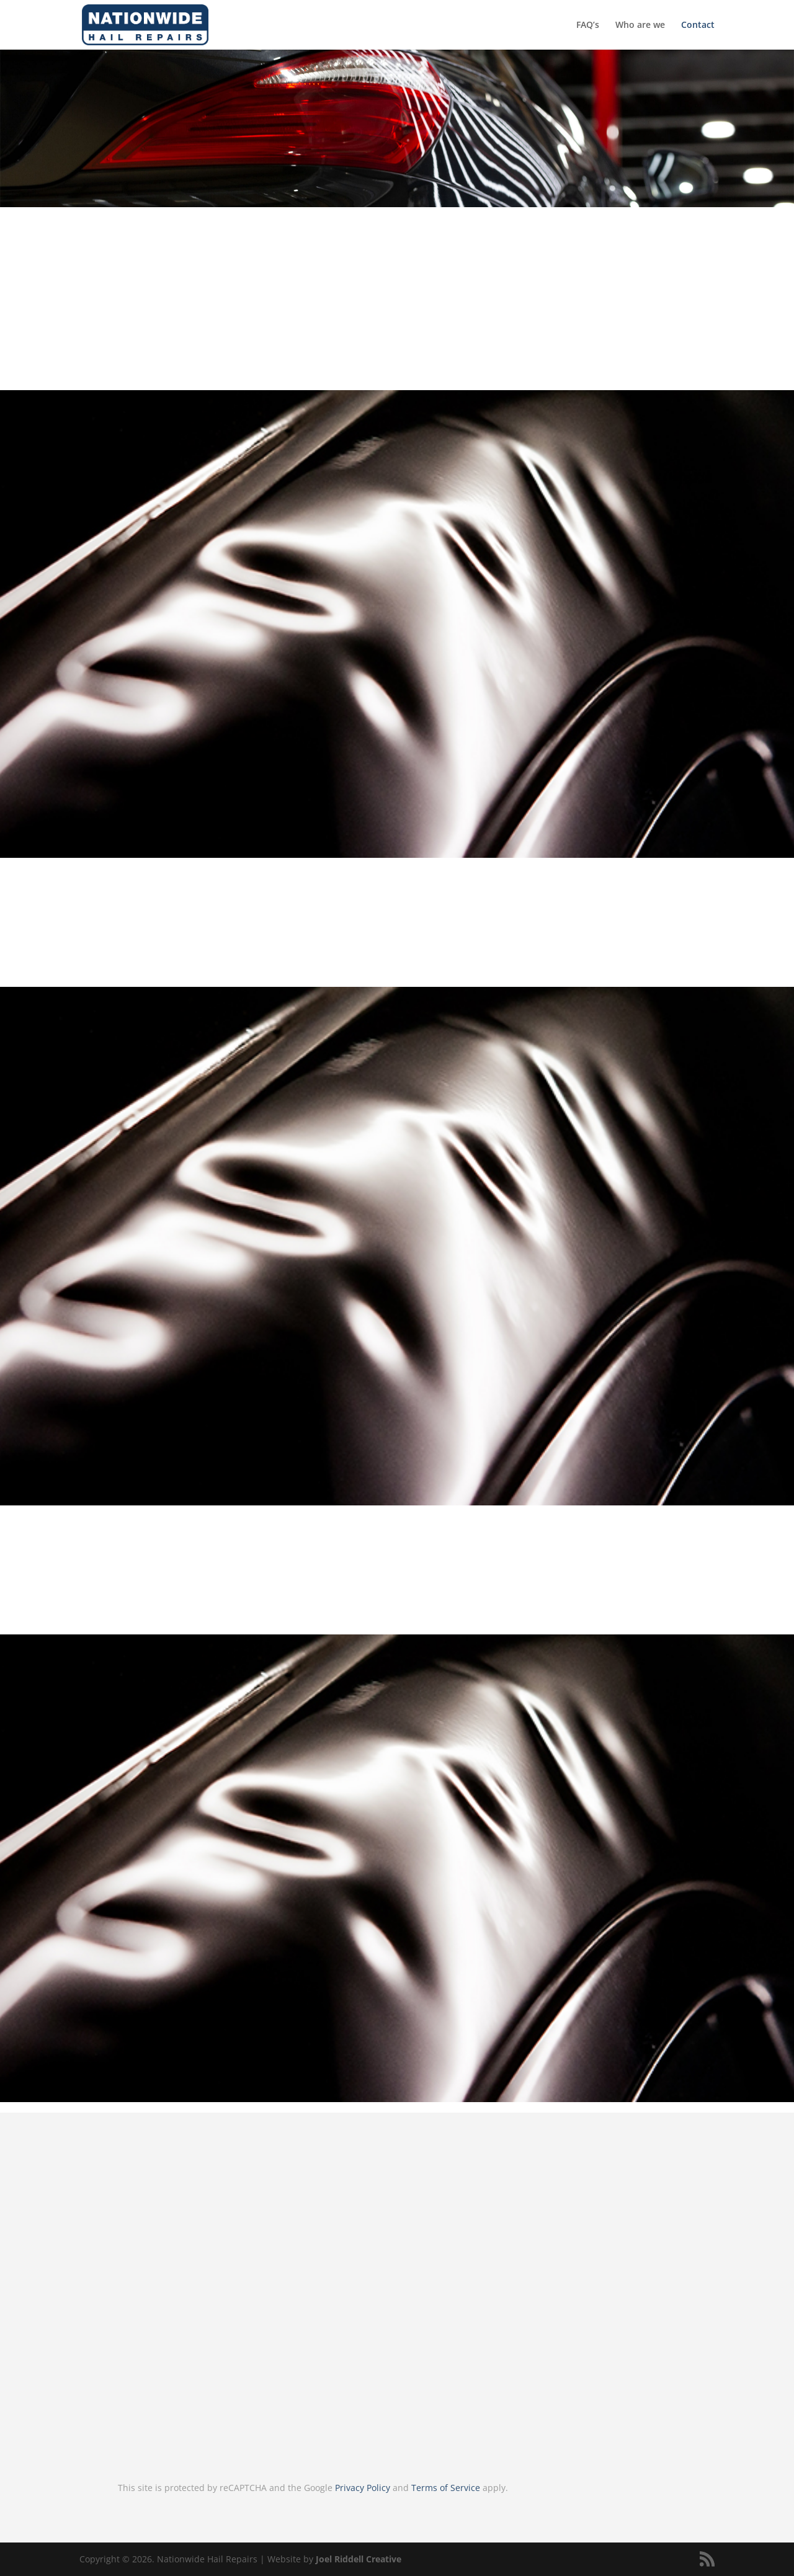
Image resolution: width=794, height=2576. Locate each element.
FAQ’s (587, 25)
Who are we (640, 25)
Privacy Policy (362, 2488)
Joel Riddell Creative (358, 2559)
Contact (698, 25)
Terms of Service (445, 2488)
